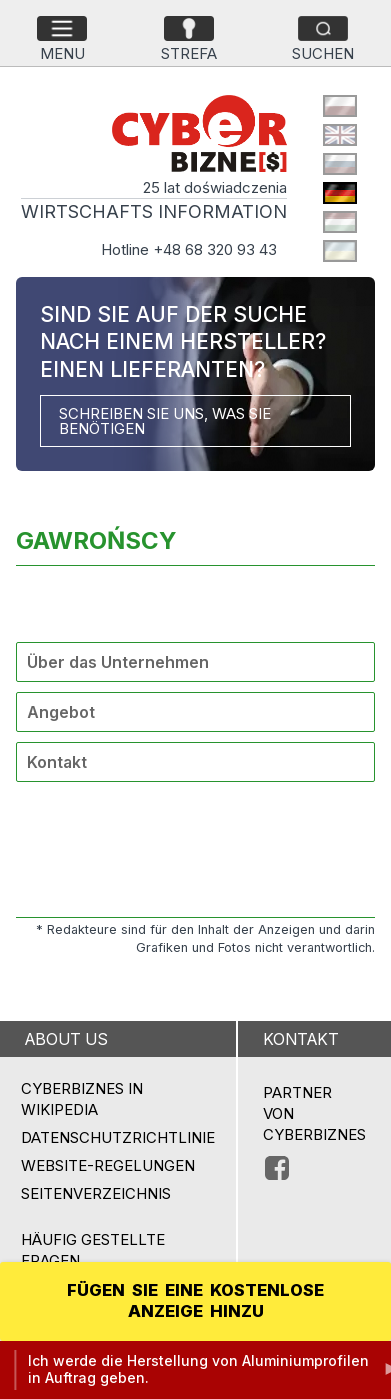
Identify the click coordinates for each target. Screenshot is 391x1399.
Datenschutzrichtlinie (118, 1137)
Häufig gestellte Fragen (93, 1250)
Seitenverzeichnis (96, 1193)
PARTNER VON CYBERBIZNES (314, 1113)
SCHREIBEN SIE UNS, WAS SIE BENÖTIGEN (165, 421)
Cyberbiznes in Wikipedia (82, 1099)
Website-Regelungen (108, 1165)
